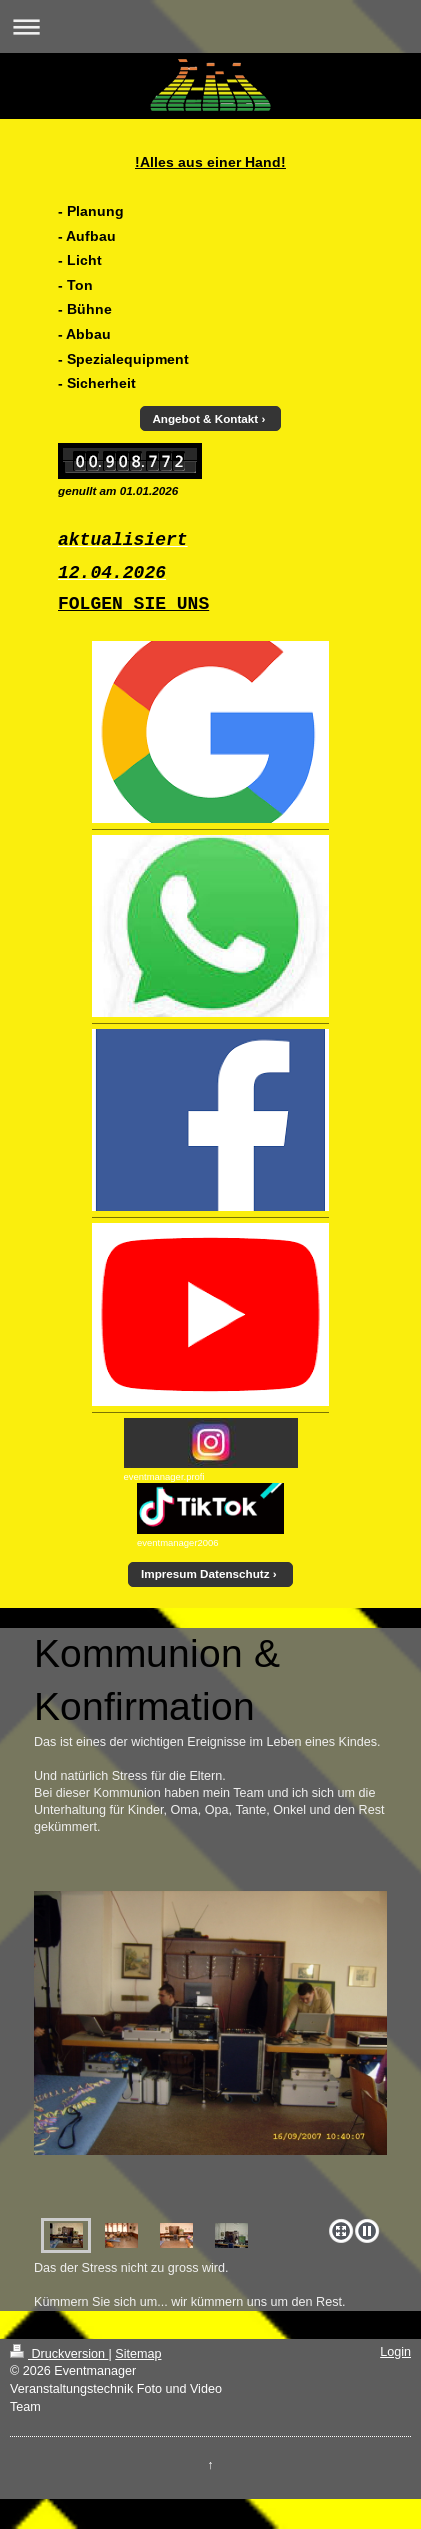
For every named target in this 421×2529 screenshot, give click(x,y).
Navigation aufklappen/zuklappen (210, 26)
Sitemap (138, 2354)
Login (395, 2352)
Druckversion (59, 2354)
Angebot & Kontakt (205, 418)
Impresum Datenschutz (205, 1573)
